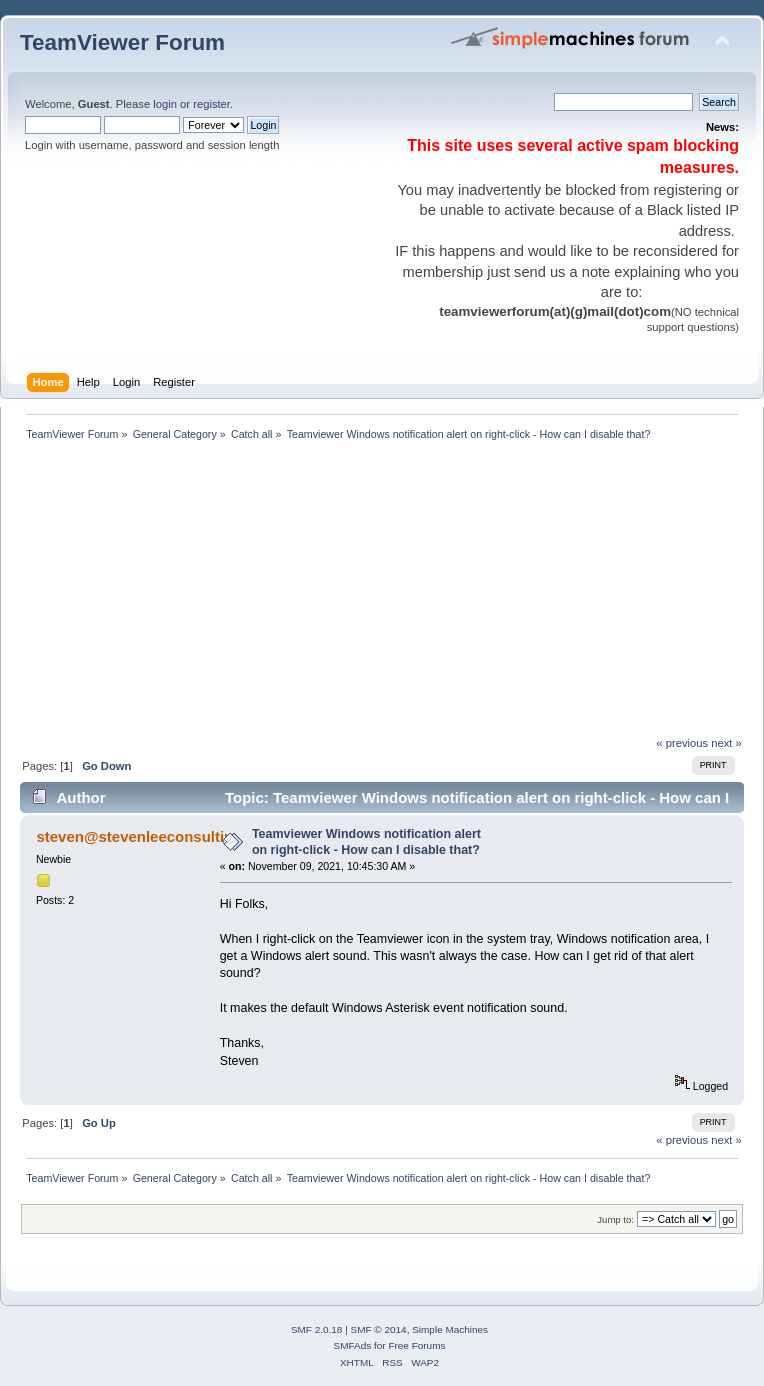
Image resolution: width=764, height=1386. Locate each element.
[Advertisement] (296, 594)
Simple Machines (450, 1329)
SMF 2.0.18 (317, 1329)
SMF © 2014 (379, 1329)
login (165, 104)
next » (726, 743)
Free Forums (416, 1345)
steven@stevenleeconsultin (134, 836)
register (211, 104)
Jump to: (615, 1219)
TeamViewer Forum (122, 42)
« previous (682, 743)
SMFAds (353, 1345)
